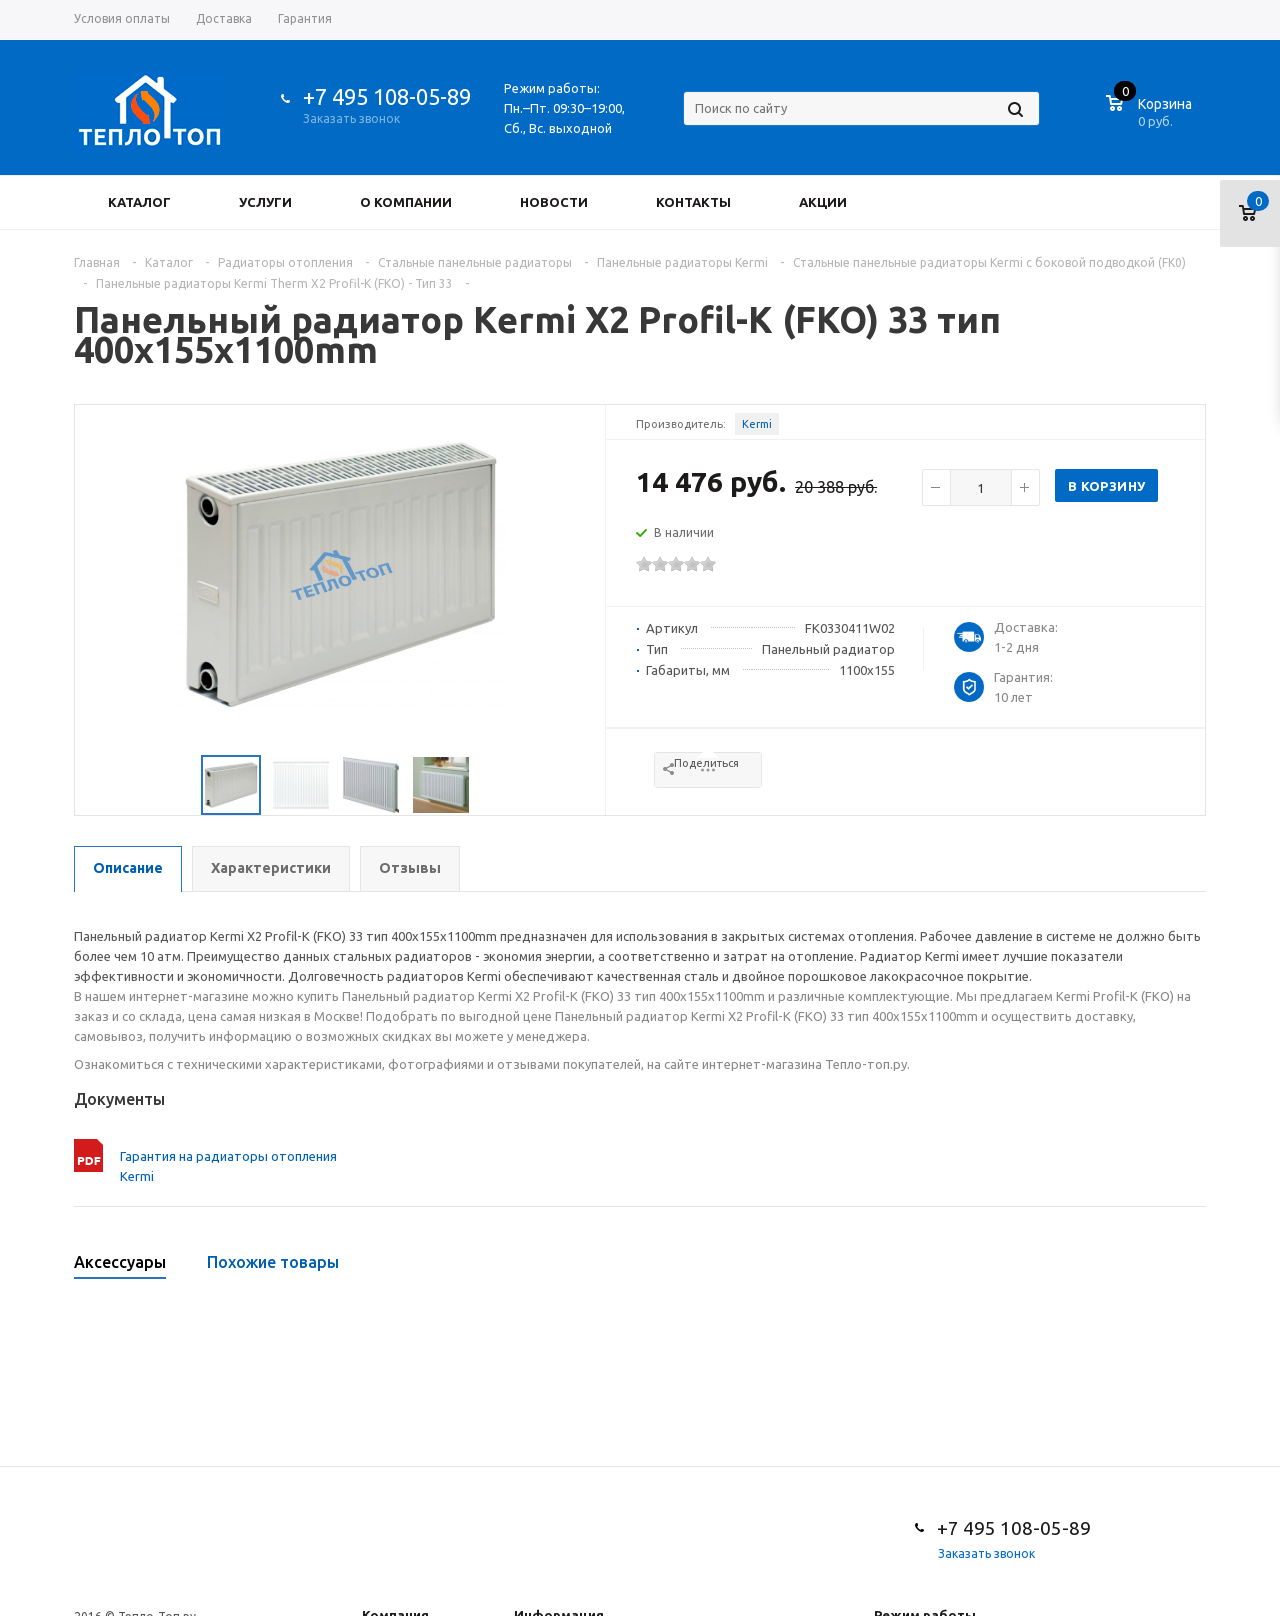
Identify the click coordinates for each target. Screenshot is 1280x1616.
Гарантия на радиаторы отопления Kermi (228, 1166)
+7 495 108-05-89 (387, 96)
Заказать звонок (351, 118)
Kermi (757, 424)
